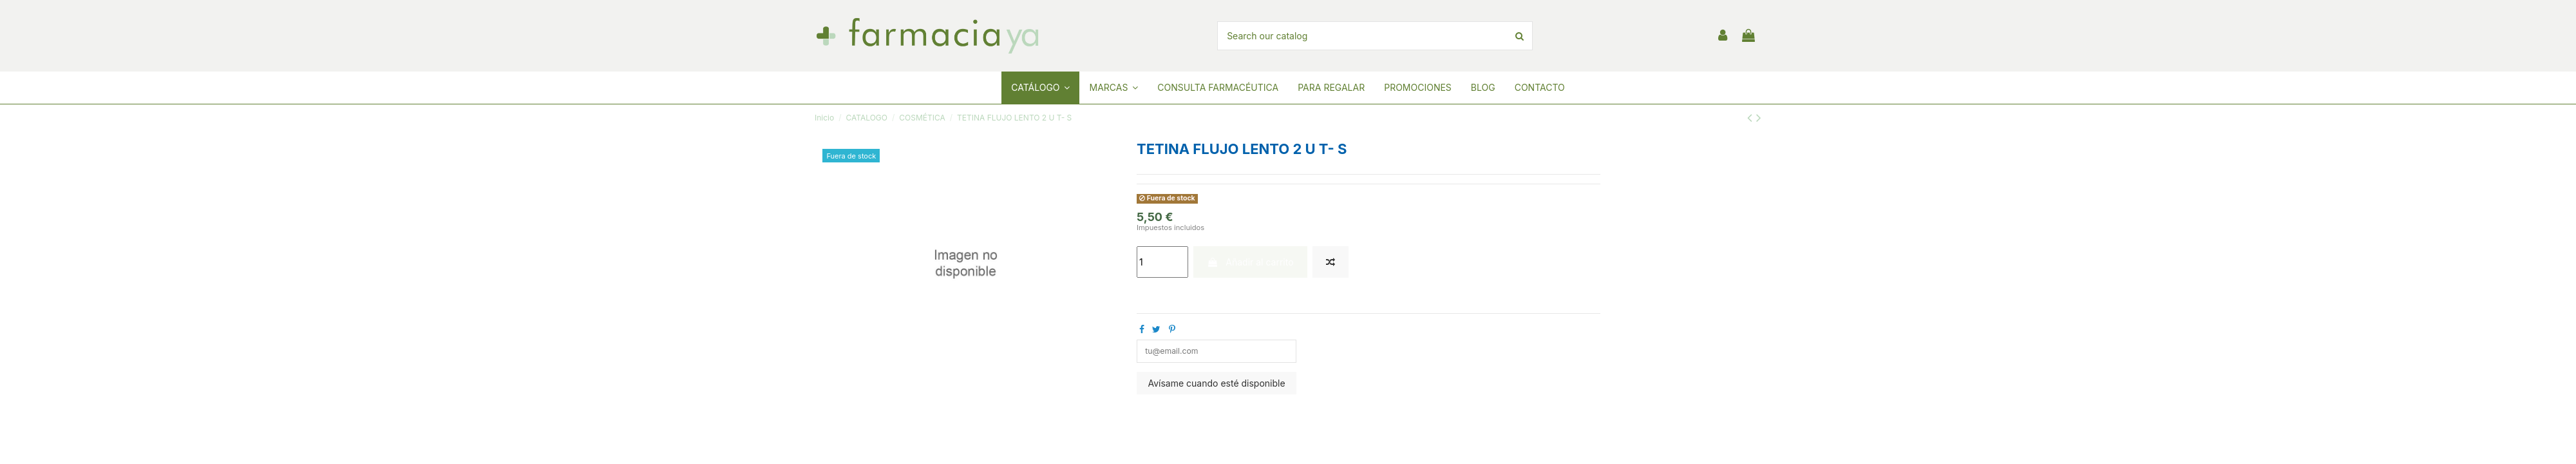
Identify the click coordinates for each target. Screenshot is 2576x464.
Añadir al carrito (1250, 261)
